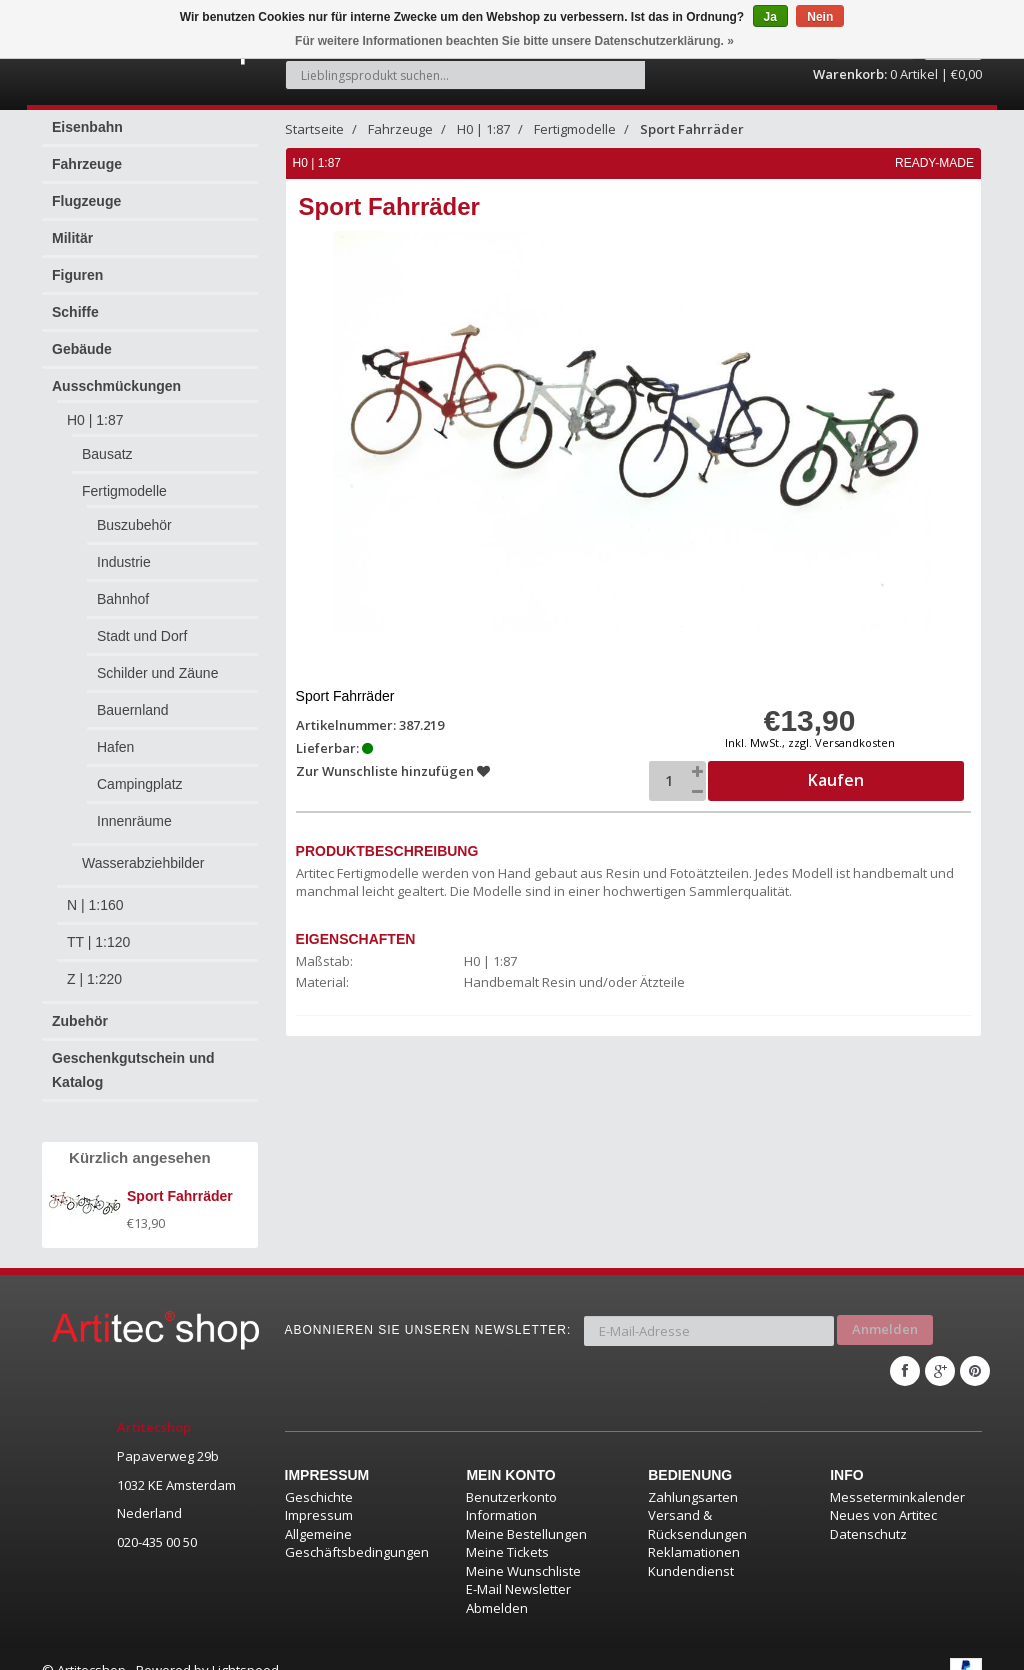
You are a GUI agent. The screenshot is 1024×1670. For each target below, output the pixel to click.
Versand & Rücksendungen (697, 1502)
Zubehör (80, 1010)
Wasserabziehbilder (143, 852)
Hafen (115, 736)
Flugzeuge (86, 190)
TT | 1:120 (98, 931)
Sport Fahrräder (692, 118)
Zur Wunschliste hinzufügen (394, 760)
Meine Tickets (507, 1530)
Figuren (77, 264)
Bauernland (133, 699)
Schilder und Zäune (157, 662)
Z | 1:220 (94, 968)
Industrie (124, 551)
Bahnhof (123, 588)
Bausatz (107, 443)
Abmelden (497, 1585)
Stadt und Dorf (142, 625)
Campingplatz (140, 773)
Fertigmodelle (124, 480)
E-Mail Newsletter (518, 1567)
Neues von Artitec (883, 1493)
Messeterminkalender (897, 1474)
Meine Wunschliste (523, 1548)
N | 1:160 (95, 894)
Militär (72, 227)
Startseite (314, 118)
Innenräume (134, 810)
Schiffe (75, 301)
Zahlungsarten (693, 1474)
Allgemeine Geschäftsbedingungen (357, 1520)
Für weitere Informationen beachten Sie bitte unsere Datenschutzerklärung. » (514, 41)
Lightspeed (245, 1647)
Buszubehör (134, 514)
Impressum (319, 1493)
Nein (820, 17)
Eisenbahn (87, 116)
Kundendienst (691, 1548)
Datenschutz (868, 1511)
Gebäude (82, 338)
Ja (770, 17)
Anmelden (885, 1314)
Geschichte (319, 1474)
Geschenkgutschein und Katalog (133, 1059)
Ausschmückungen (116, 375)
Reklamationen (694, 1530)
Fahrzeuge (87, 153)
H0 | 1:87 (95, 409)
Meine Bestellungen (526, 1511)
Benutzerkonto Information (511, 1483)
